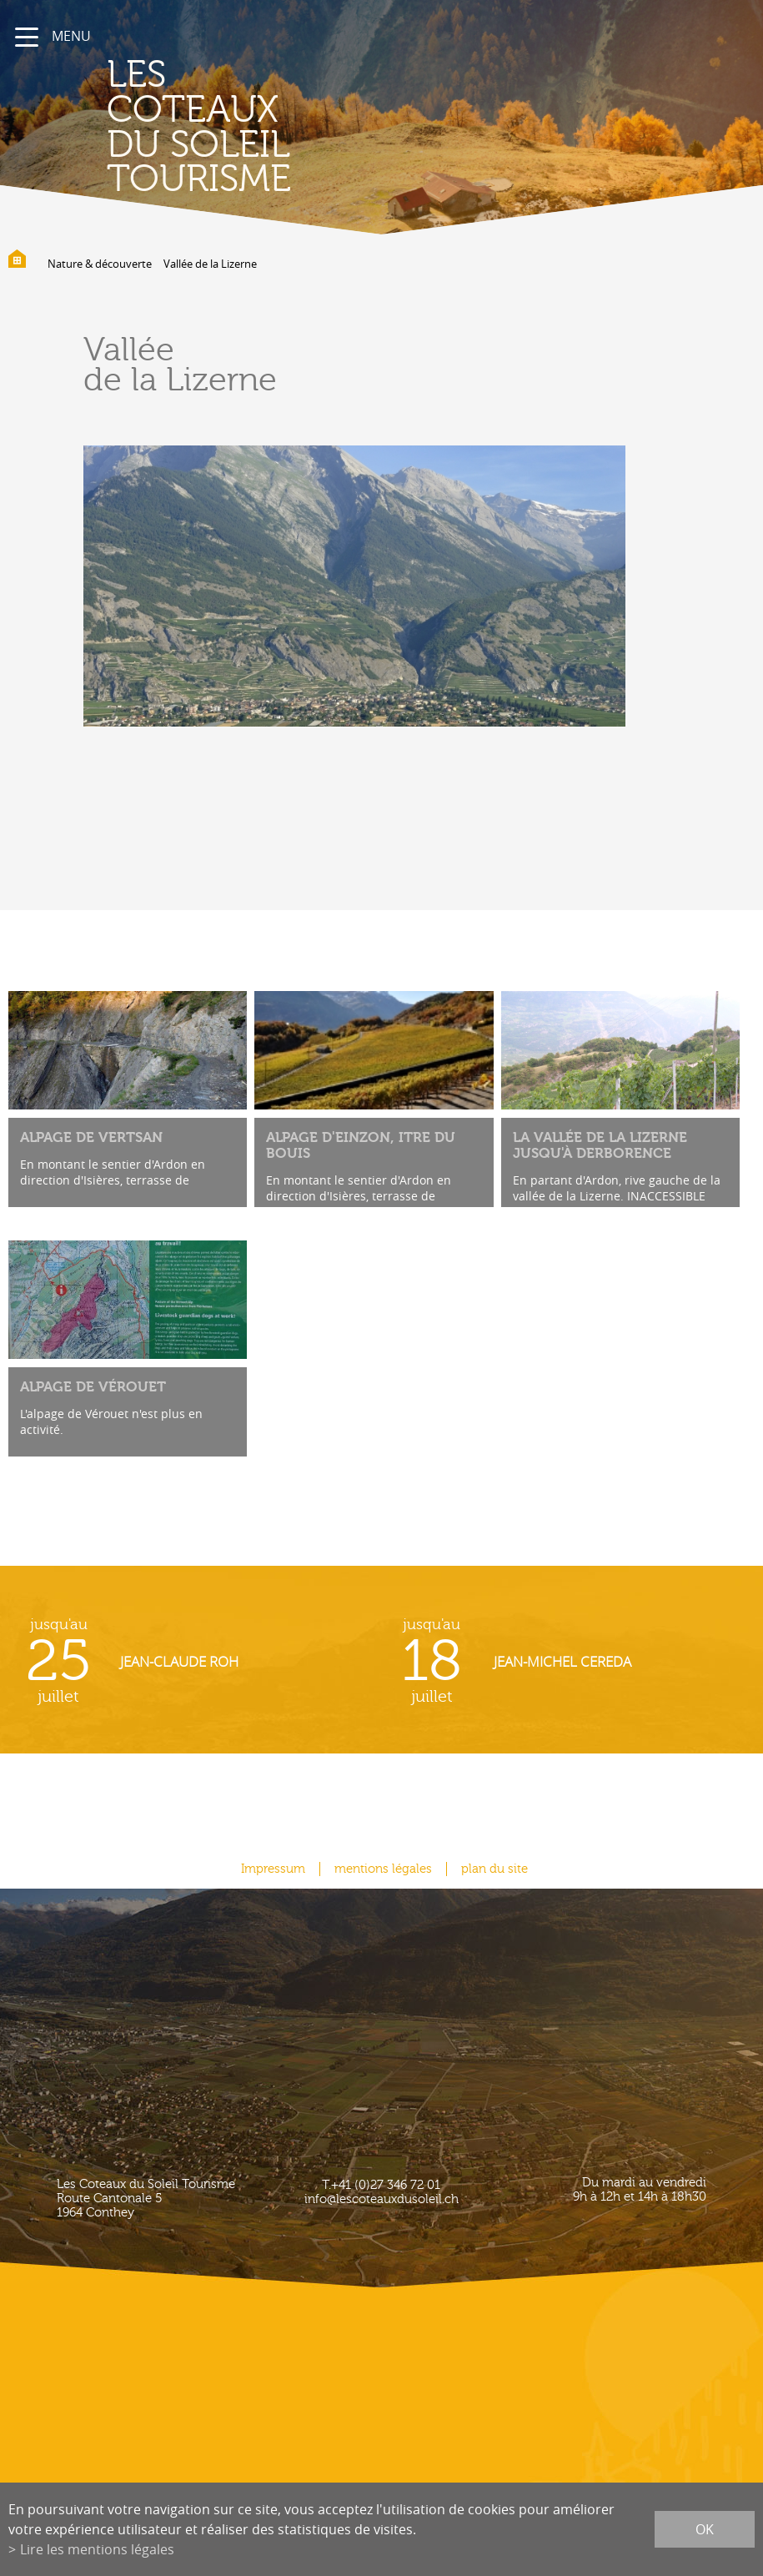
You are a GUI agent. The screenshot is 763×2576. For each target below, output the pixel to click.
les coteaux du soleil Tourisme (199, 127)
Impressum (273, 1869)
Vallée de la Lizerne (210, 263)
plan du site (494, 1869)
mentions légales (383, 1869)
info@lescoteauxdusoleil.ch (381, 2199)
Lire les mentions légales (97, 2549)
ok (704, 2529)
